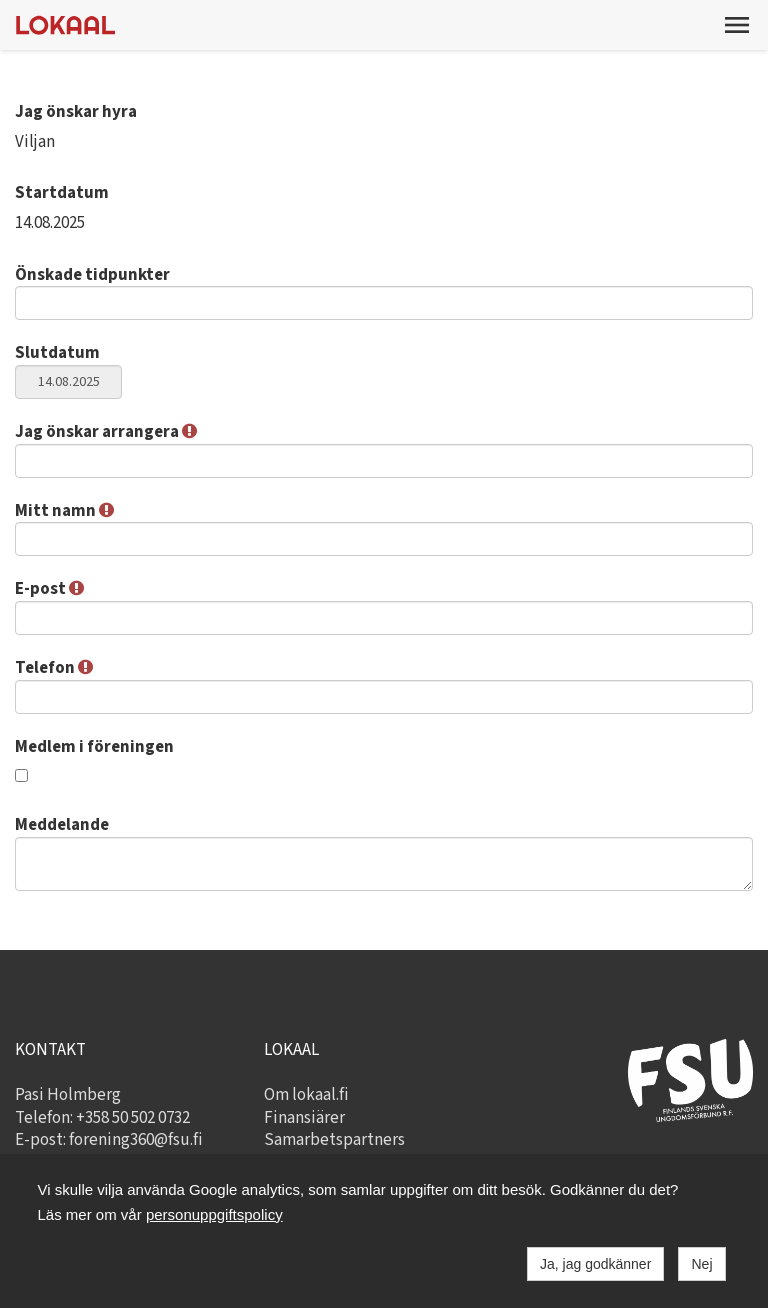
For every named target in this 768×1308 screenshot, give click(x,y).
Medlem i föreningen (94, 747)
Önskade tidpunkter (92, 275)
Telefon (54, 668)
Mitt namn (64, 511)
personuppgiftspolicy (214, 1214)
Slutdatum (57, 353)
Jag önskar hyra (76, 112)
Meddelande (62, 825)
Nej (701, 1264)
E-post (49, 589)
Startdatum (62, 193)
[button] (737, 25)
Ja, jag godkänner (595, 1264)
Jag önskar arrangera (106, 432)
